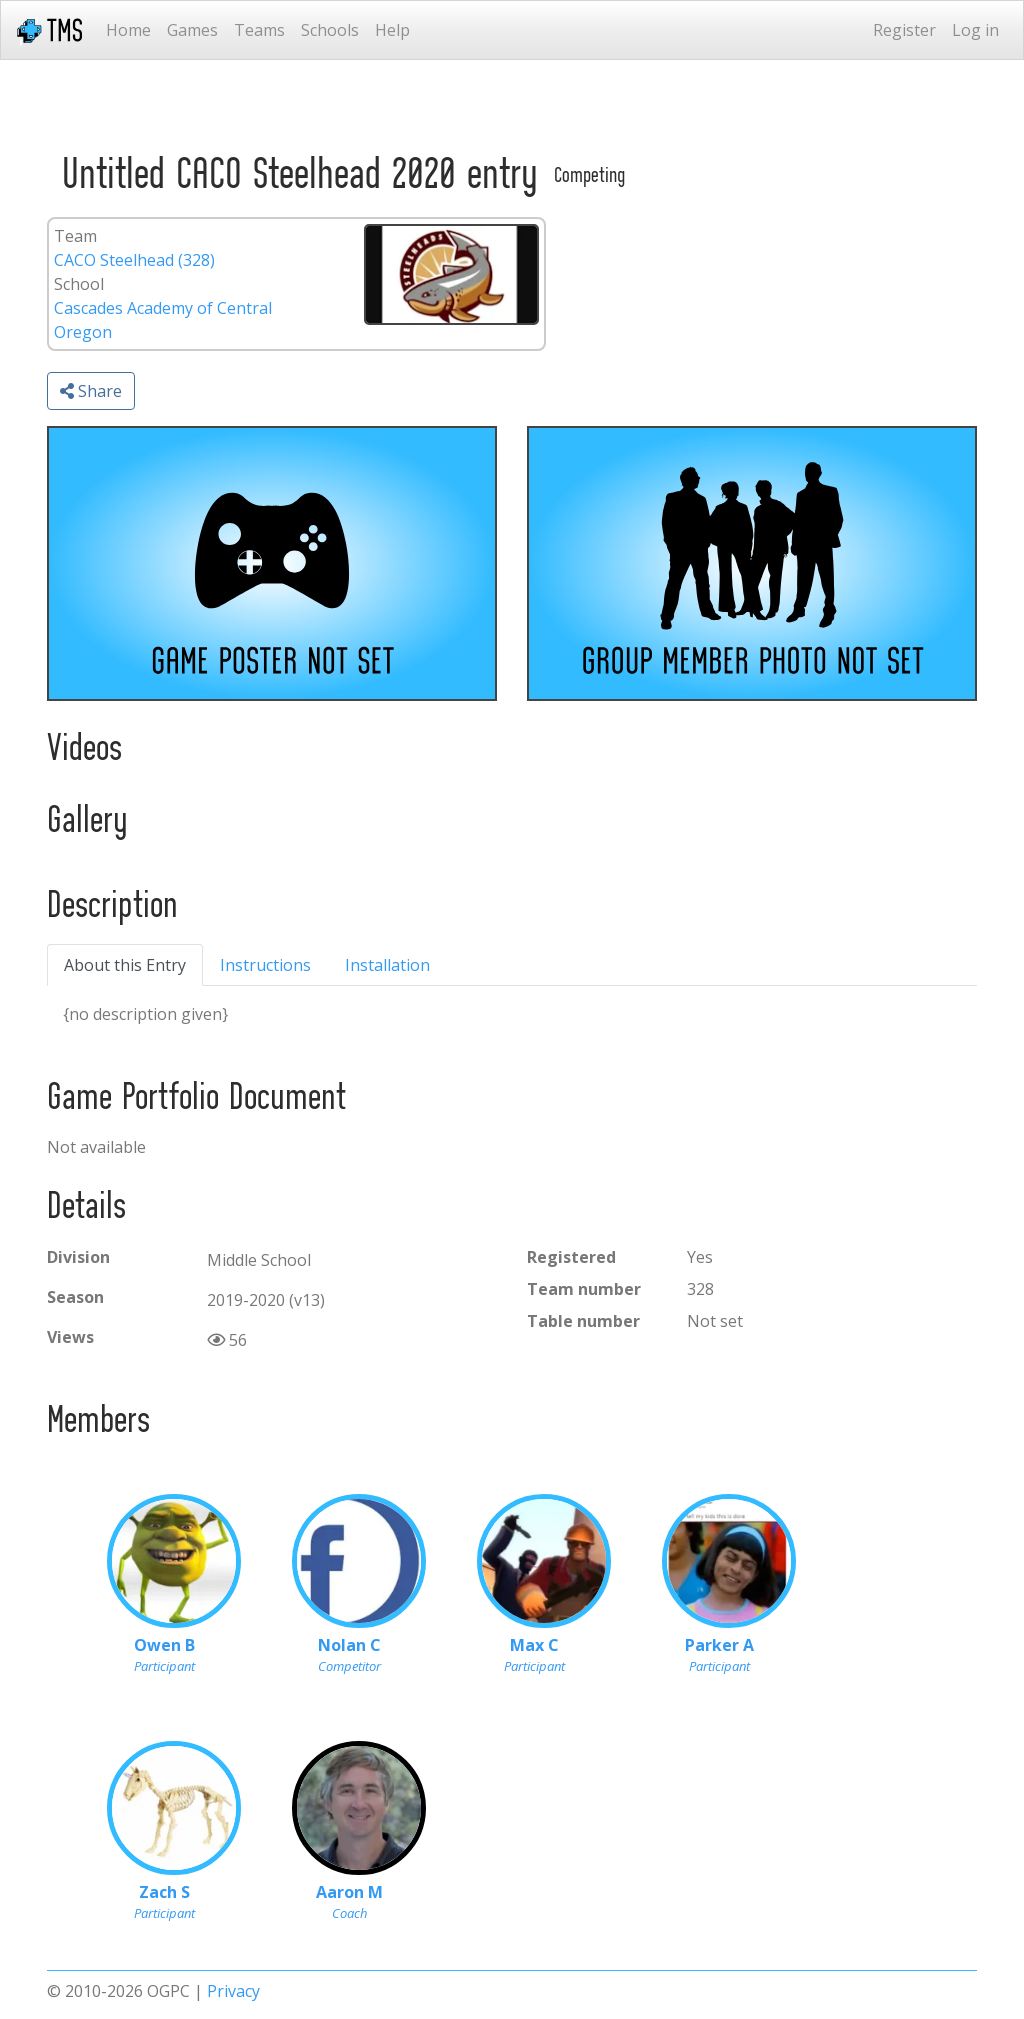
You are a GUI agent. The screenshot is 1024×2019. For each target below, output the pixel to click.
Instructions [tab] (265, 965)
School (79, 284)
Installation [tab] (387, 965)
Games (192, 30)
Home (128, 30)
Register (904, 30)
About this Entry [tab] (125, 965)
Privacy (233, 1991)
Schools (330, 30)
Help (392, 30)
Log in (975, 30)
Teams (259, 30)
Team (75, 236)
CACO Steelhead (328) (134, 260)
